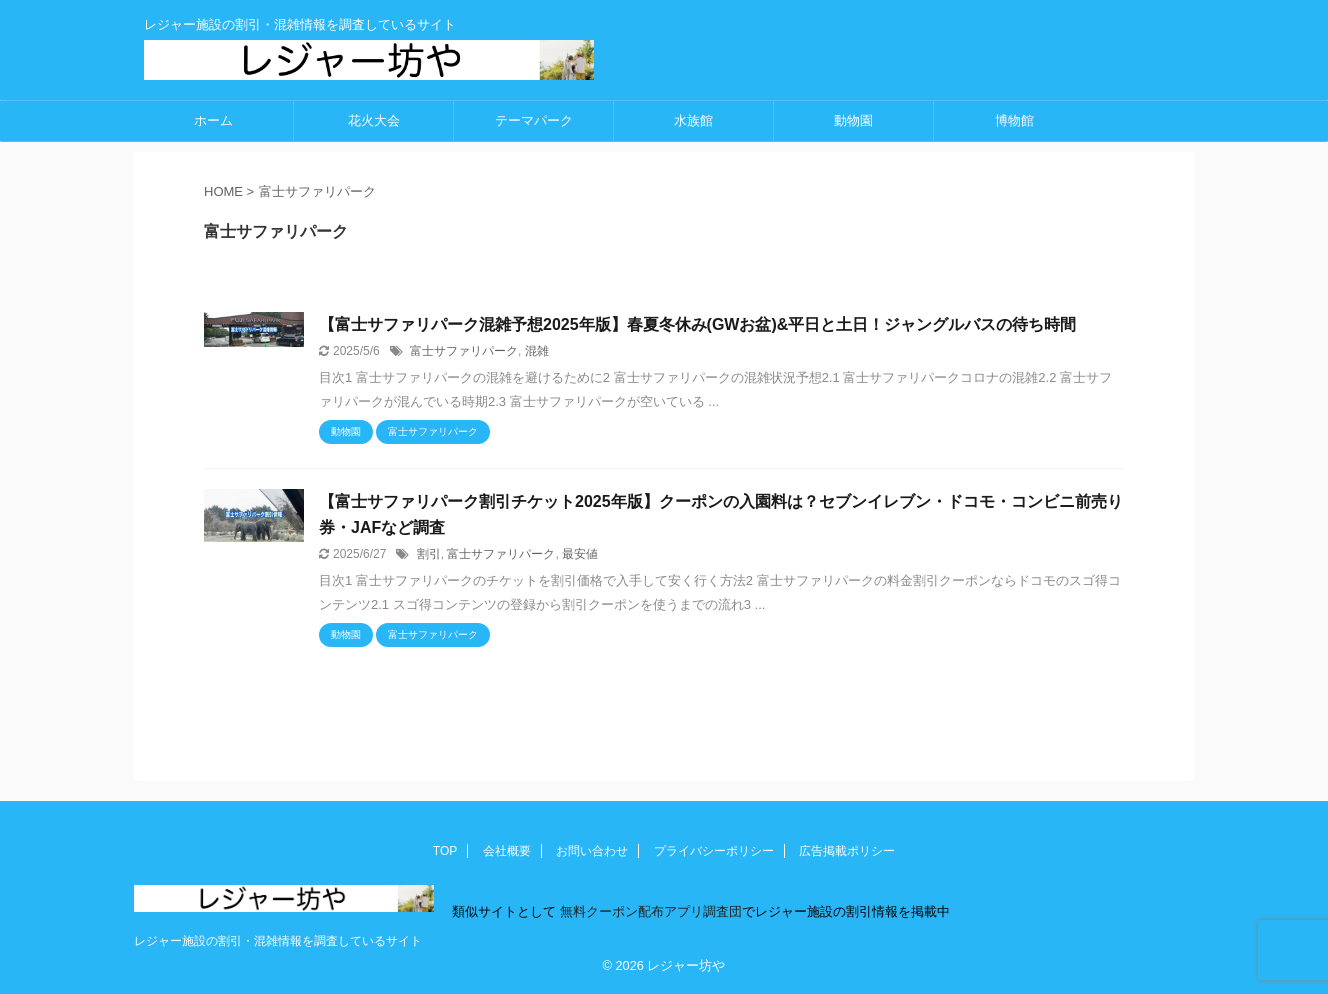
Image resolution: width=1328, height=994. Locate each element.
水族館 (693, 120)
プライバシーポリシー (714, 851)
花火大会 (374, 120)
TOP (445, 851)
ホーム (213, 120)
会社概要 (507, 851)
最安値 (580, 554)
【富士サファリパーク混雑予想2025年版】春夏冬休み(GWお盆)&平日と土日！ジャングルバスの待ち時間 (697, 324)
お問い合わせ (592, 851)
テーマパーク (534, 120)
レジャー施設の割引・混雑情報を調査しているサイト (278, 941)
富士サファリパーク (464, 351)
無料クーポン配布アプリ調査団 (649, 911)
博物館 (1014, 120)
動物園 (853, 120)
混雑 (537, 351)
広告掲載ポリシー (847, 851)
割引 (429, 554)
